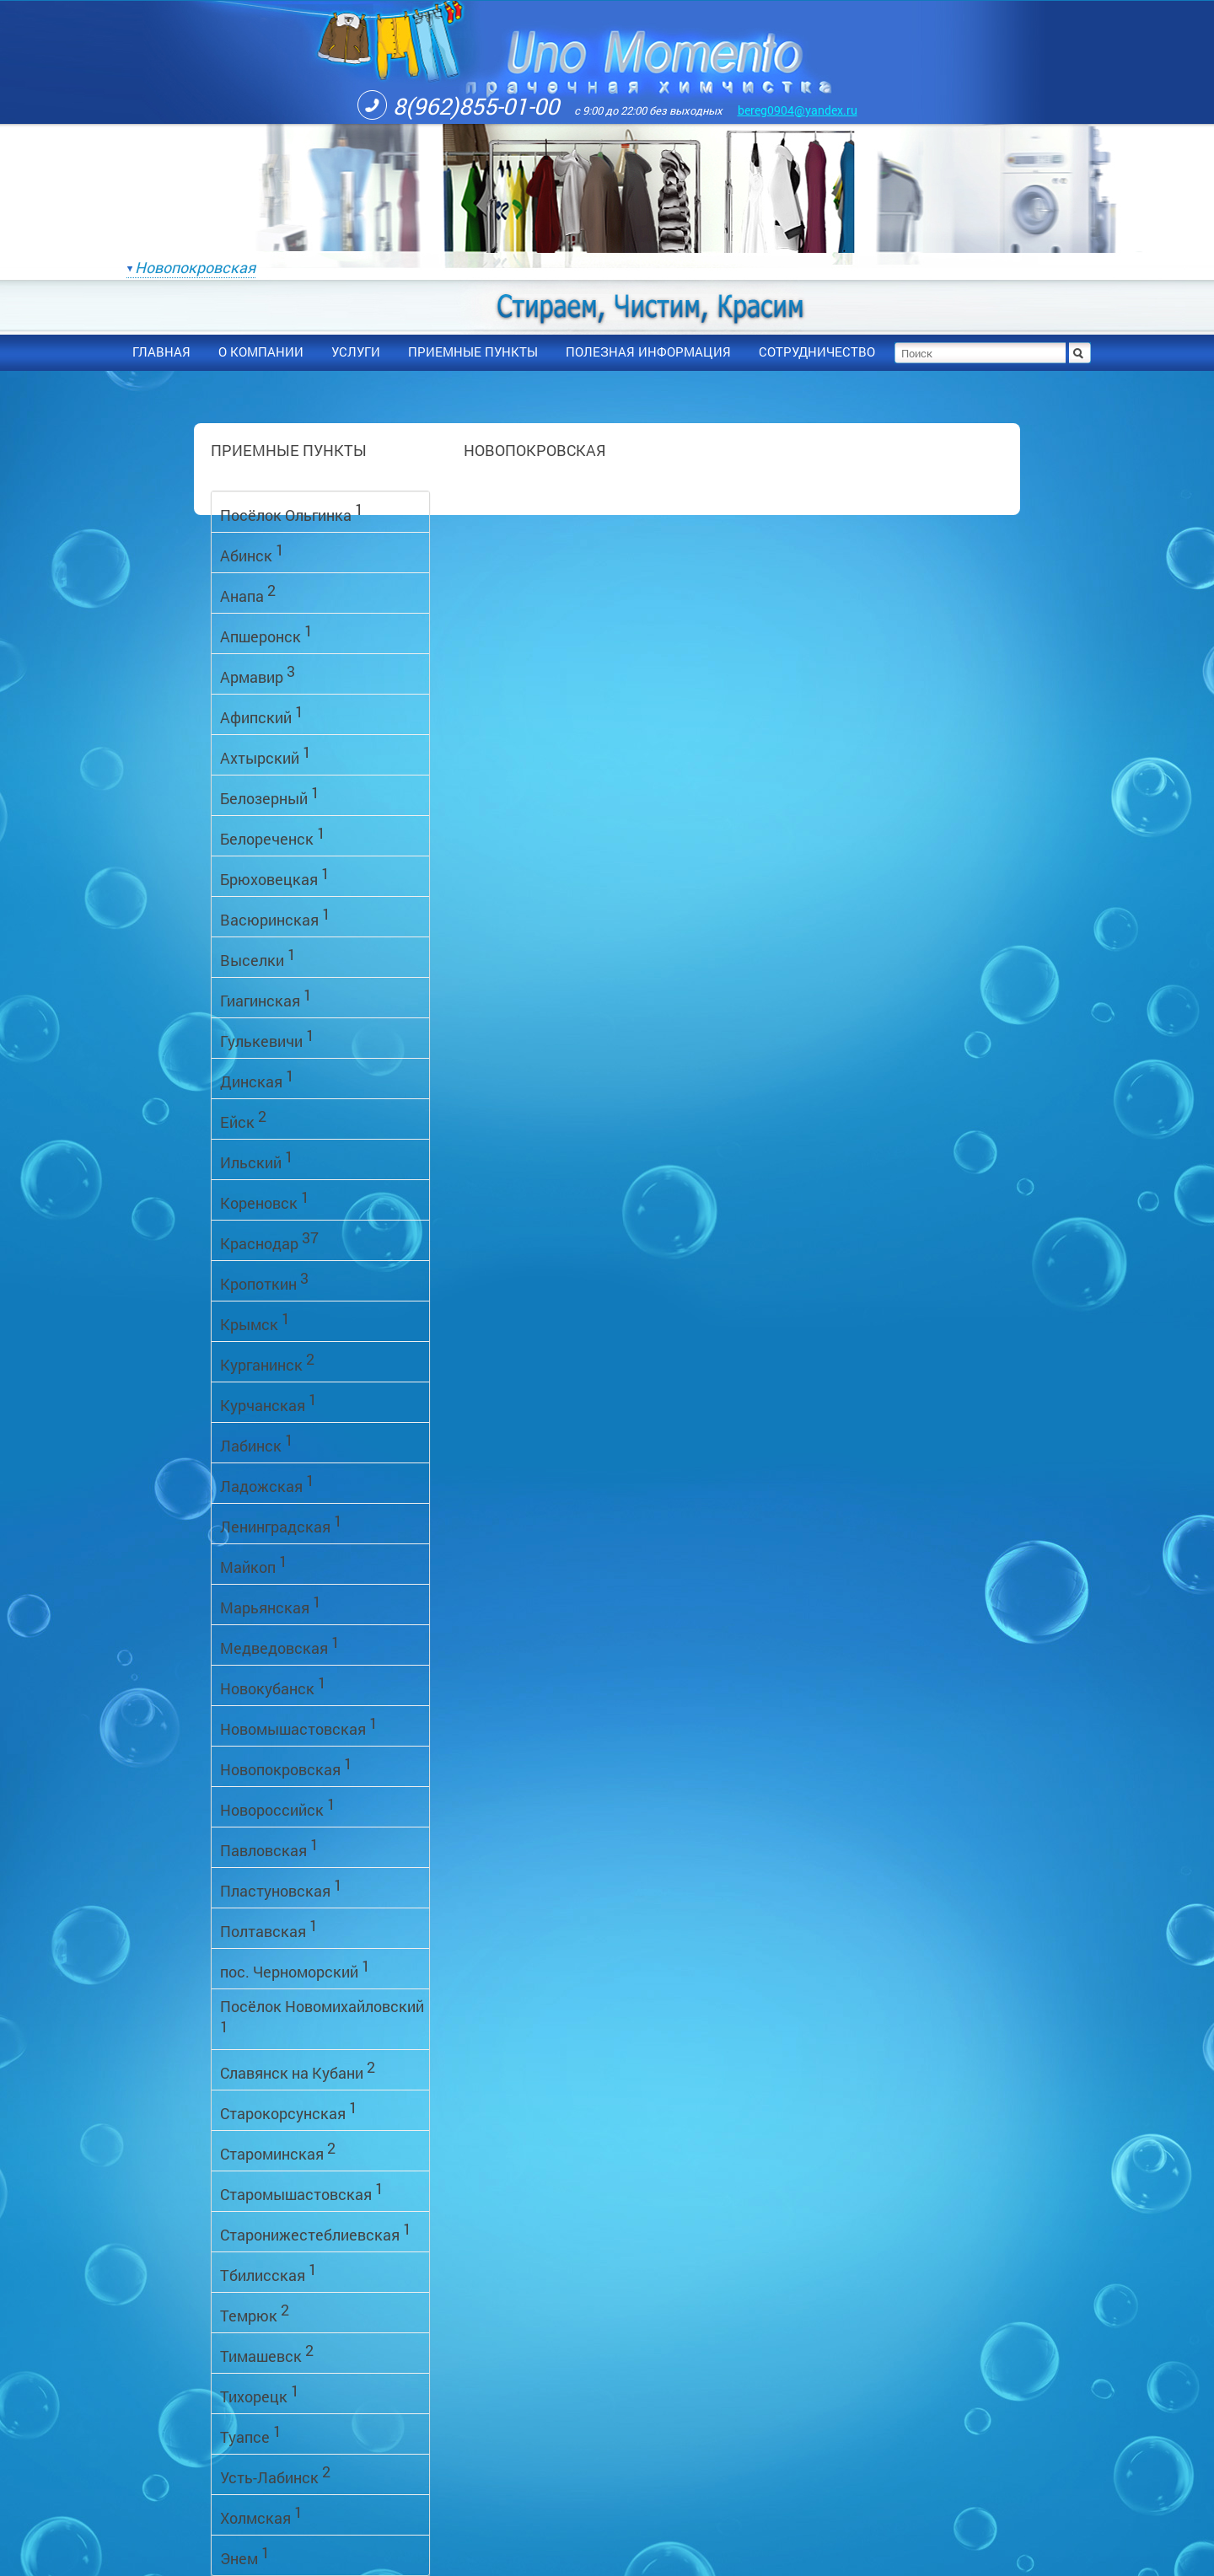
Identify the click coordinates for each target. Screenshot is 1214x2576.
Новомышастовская (299, 1726)
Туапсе (251, 2434)
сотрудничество (817, 351)
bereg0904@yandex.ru (797, 110)
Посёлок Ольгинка (291, 512)
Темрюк (254, 2313)
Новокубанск (273, 1685)
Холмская (261, 2515)
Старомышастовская (302, 2191)
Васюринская (275, 917)
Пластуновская (281, 1888)
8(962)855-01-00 (458, 105)
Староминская (278, 2151)
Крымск (255, 1321)
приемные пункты (473, 351)
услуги (355, 351)
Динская (257, 1078)
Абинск (252, 552)
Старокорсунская (288, 2110)
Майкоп (253, 1564)
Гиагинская (266, 998)
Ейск (243, 1119)
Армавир (257, 674)
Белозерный (270, 795)
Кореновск (264, 1200)
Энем (245, 2555)
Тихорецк (259, 2393)
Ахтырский (265, 755)
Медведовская (280, 1645)
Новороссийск (278, 1807)
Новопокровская (195, 267)
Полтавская (269, 1928)
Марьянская (270, 1604)
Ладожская (267, 1483)
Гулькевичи (267, 1038)
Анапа (248, 593)
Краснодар (269, 1240)
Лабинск (256, 1443)
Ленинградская (281, 1524)
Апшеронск (266, 633)
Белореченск (272, 836)
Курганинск (267, 1362)
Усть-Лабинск (275, 2474)
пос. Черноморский (295, 1969)
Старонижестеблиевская (315, 2232)
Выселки (258, 957)
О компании (261, 351)
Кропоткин (264, 1281)
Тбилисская (268, 2272)
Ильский (256, 1159)
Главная (161, 351)
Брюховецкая (275, 876)
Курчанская (268, 1402)
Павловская (269, 1847)
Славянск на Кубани (297, 2070)
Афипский (262, 714)
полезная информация (648, 351)
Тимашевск (267, 2353)
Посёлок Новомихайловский (322, 2016)
